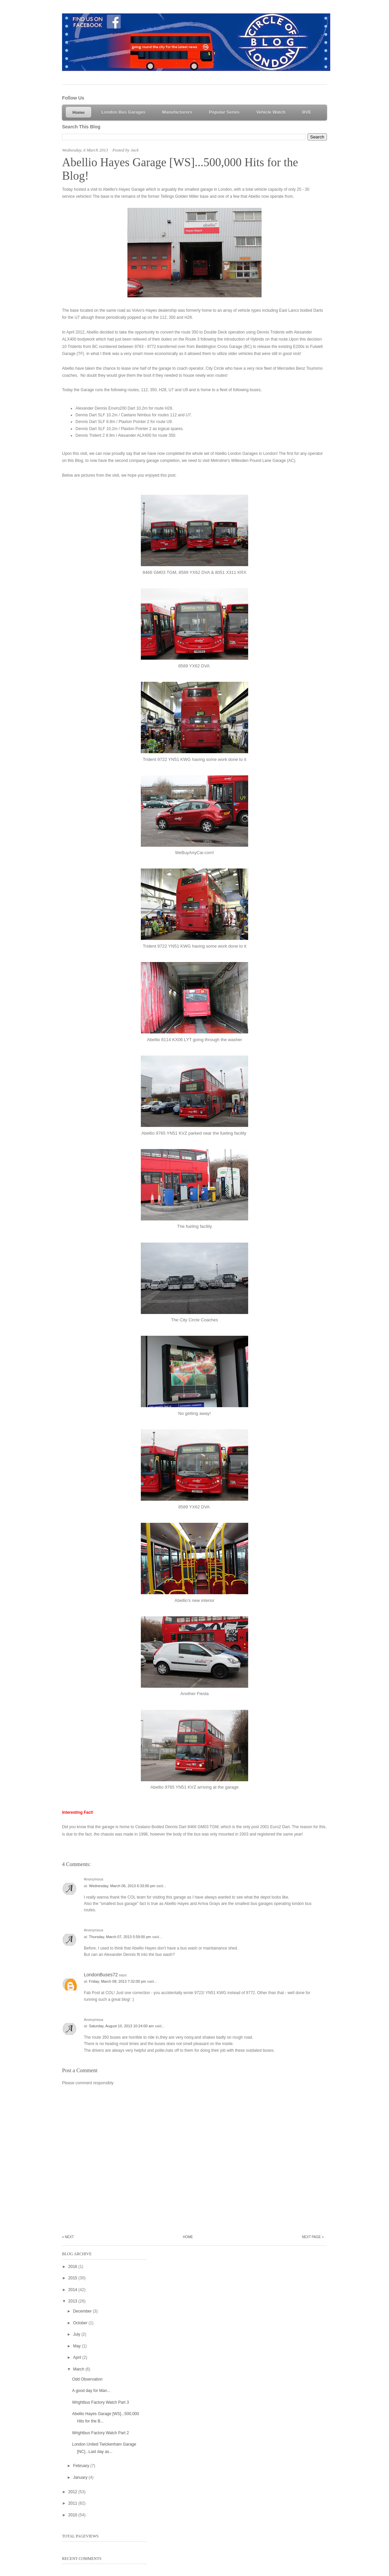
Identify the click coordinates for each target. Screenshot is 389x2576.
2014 (73, 2289)
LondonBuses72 (101, 1974)
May (77, 2346)
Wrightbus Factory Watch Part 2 (100, 2433)
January (81, 2477)
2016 (73, 2266)
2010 (73, 2515)
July (77, 2334)
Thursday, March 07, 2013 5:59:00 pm (120, 1937)
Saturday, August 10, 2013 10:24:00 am (122, 2026)
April (77, 2357)
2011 (73, 2503)
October (81, 2323)
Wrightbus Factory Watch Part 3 (100, 2402)
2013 (73, 2301)
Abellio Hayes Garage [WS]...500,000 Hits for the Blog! (180, 169)
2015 (73, 2278)
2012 (73, 2492)
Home (188, 2237)
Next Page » (313, 2237)
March (79, 2369)
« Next (68, 2237)
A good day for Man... (91, 2390)
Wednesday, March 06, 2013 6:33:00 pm (122, 1886)
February (81, 2465)
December (83, 2311)
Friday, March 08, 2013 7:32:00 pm (118, 1981)
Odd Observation (87, 2379)
